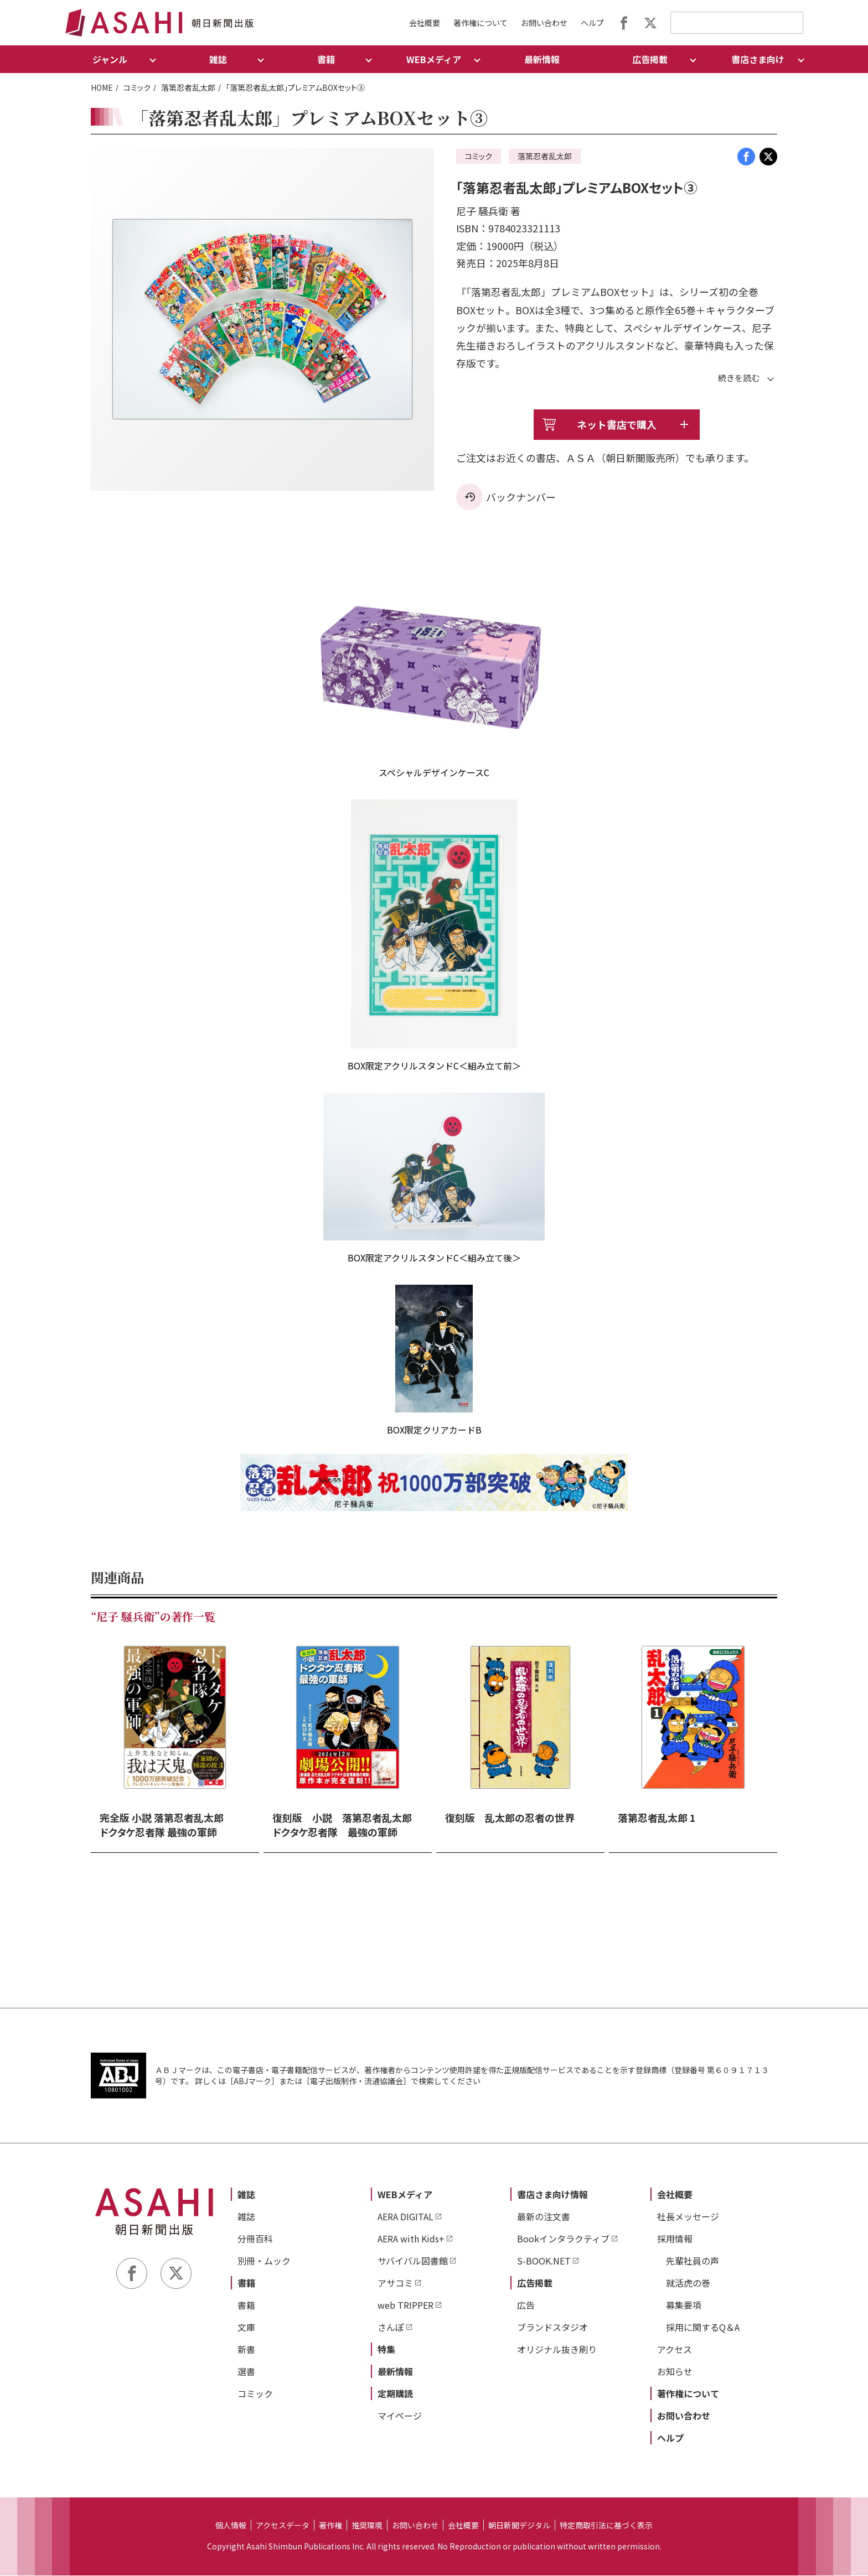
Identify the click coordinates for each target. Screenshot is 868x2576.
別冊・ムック (264, 2261)
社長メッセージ (688, 2217)
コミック (137, 87)
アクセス (674, 2349)
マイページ (400, 2416)
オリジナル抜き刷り (557, 2349)
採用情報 (675, 2239)
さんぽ (391, 2327)
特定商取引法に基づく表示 (606, 2525)
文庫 (246, 2327)
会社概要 (424, 22)
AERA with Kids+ (411, 2239)
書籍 (246, 2283)
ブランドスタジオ (552, 2327)
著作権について (480, 22)
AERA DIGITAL (405, 2217)
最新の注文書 (543, 2217)
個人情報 (230, 2525)
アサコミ (395, 2283)
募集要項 (683, 2305)
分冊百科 (255, 2239)
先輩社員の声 (692, 2261)
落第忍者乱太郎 (188, 87)
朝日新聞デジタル (519, 2525)
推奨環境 (367, 2525)
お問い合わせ (544, 22)
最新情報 (542, 59)
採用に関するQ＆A (703, 2327)
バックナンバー (521, 497)
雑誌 (246, 2194)
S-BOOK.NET (544, 2261)
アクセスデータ (282, 2525)
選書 (246, 2371)
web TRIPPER (405, 2305)
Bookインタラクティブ (563, 2239)
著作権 (330, 2525)
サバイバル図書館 (413, 2261)
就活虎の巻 (688, 2283)
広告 (526, 2305)
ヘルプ (592, 22)
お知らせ (675, 2371)
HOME (102, 87)
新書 (246, 2349)
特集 (386, 2349)
